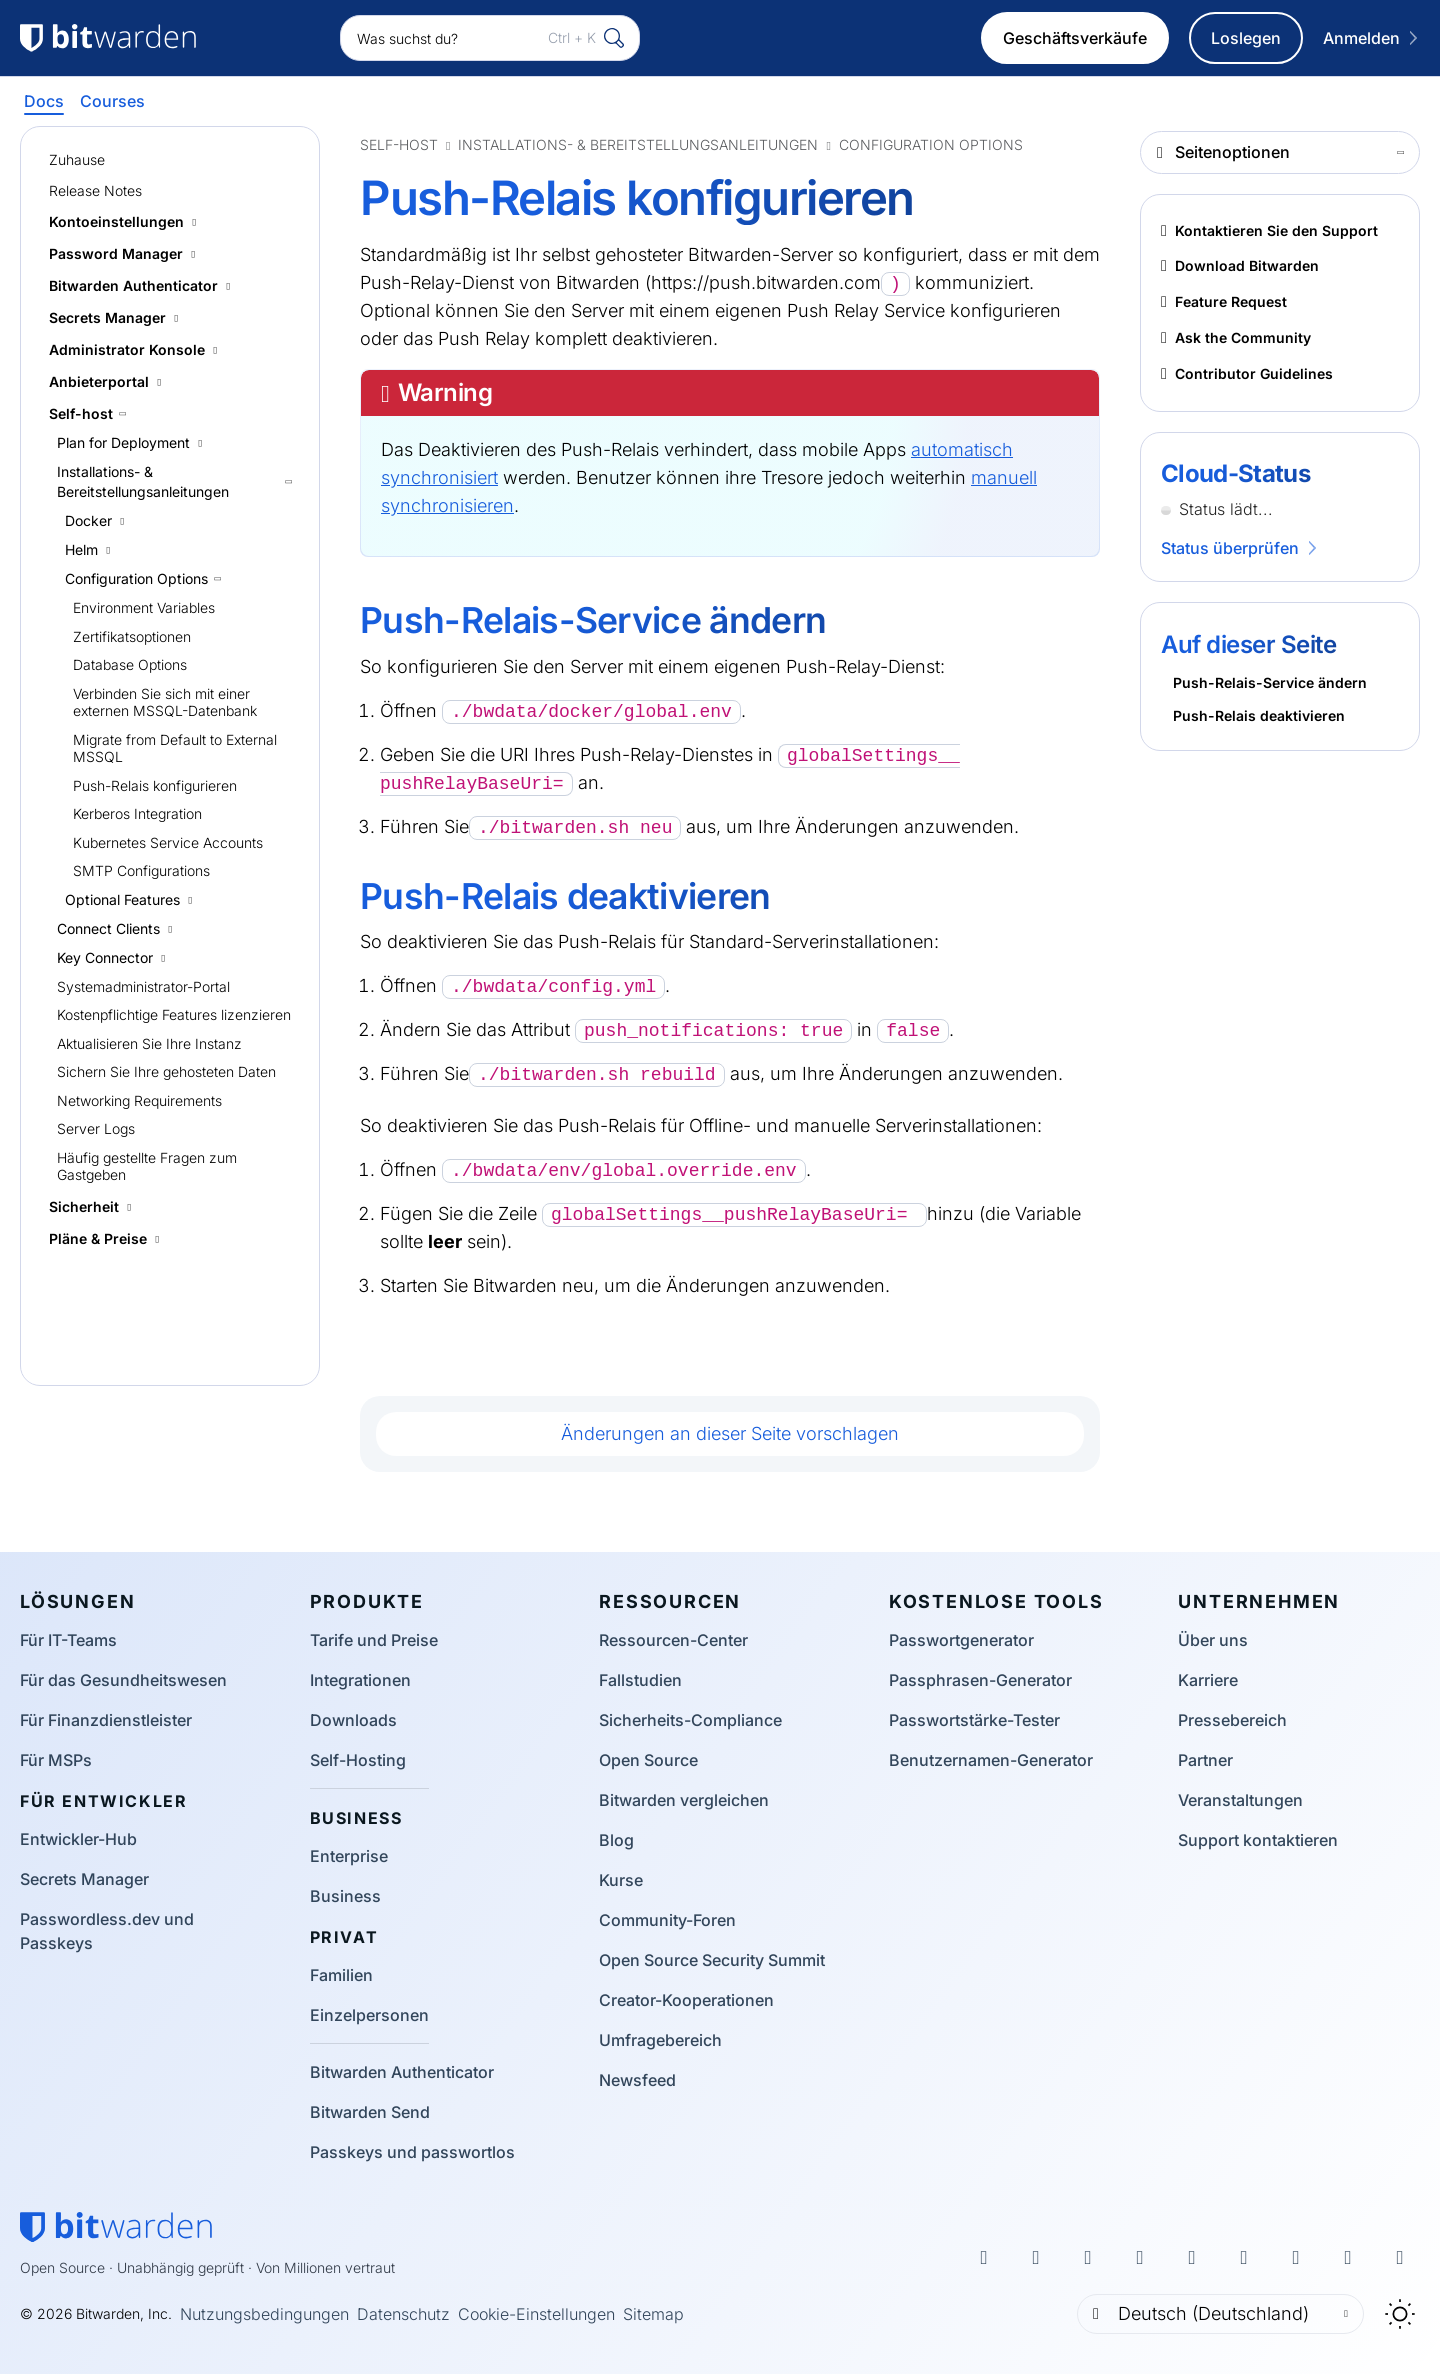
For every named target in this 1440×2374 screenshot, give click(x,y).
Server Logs (96, 1128)
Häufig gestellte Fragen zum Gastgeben (147, 1166)
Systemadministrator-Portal (143, 986)
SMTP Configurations (141, 870)
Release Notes (95, 190)
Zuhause (77, 159)
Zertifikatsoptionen (132, 636)
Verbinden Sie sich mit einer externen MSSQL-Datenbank (165, 702)
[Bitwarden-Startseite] (116, 2227)
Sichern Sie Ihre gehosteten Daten (166, 1071)
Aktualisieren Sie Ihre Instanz (149, 1043)
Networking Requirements (139, 1100)
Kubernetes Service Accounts (168, 842)
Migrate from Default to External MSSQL (175, 748)
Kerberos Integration (137, 813)
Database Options (130, 664)
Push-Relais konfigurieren (155, 785)
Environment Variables (144, 607)
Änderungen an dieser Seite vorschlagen (730, 1433)
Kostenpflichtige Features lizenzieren (174, 1014)
